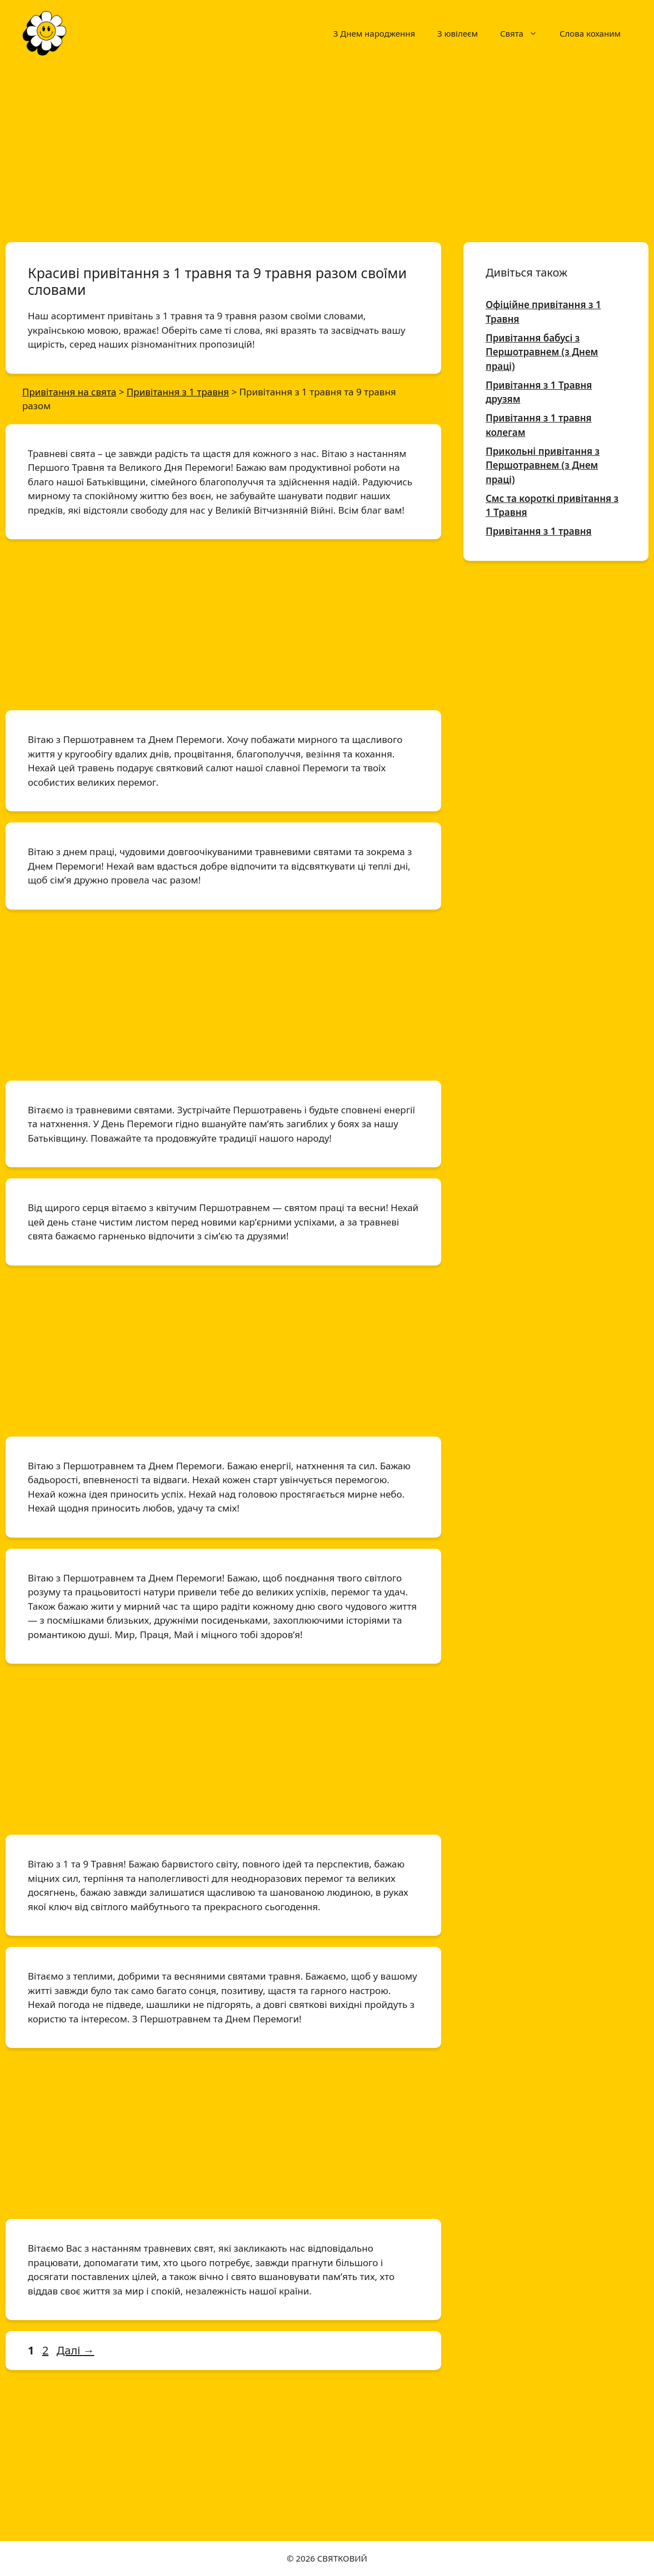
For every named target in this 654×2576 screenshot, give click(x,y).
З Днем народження (374, 33)
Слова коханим (590, 33)
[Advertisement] (327, 149)
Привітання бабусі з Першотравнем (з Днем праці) (542, 352)
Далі (75, 2350)
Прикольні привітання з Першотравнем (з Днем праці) (543, 465)
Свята (524, 33)
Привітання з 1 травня (539, 531)
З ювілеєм (457, 33)
